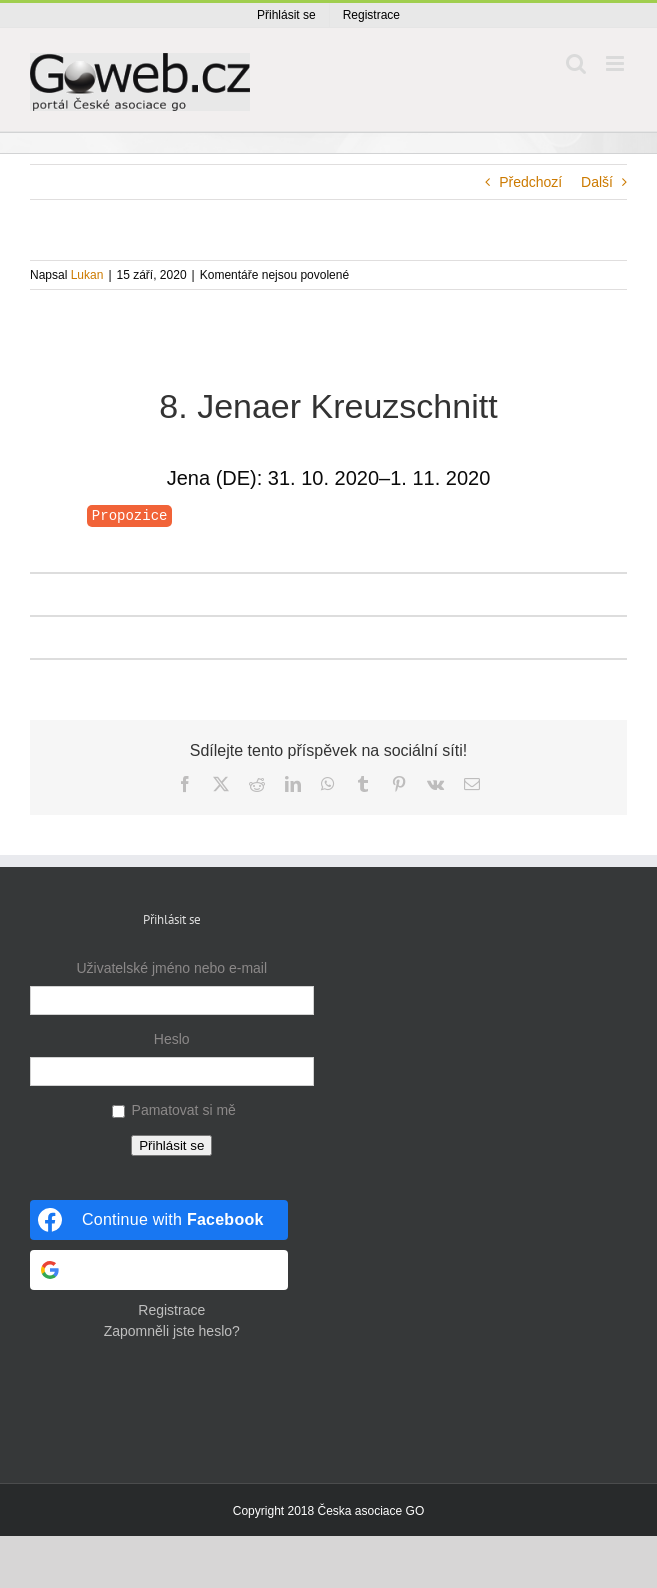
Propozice (130, 516)
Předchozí (530, 182)
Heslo (172, 1039)
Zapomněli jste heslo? (172, 1331)
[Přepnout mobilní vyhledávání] (576, 63)
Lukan (87, 275)
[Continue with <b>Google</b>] (159, 1270)
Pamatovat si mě (184, 1110)
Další (597, 182)
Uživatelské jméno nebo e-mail (171, 968)
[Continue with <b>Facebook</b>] (159, 1220)
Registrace (171, 1310)
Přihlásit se (171, 1145)
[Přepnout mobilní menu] (616, 63)
